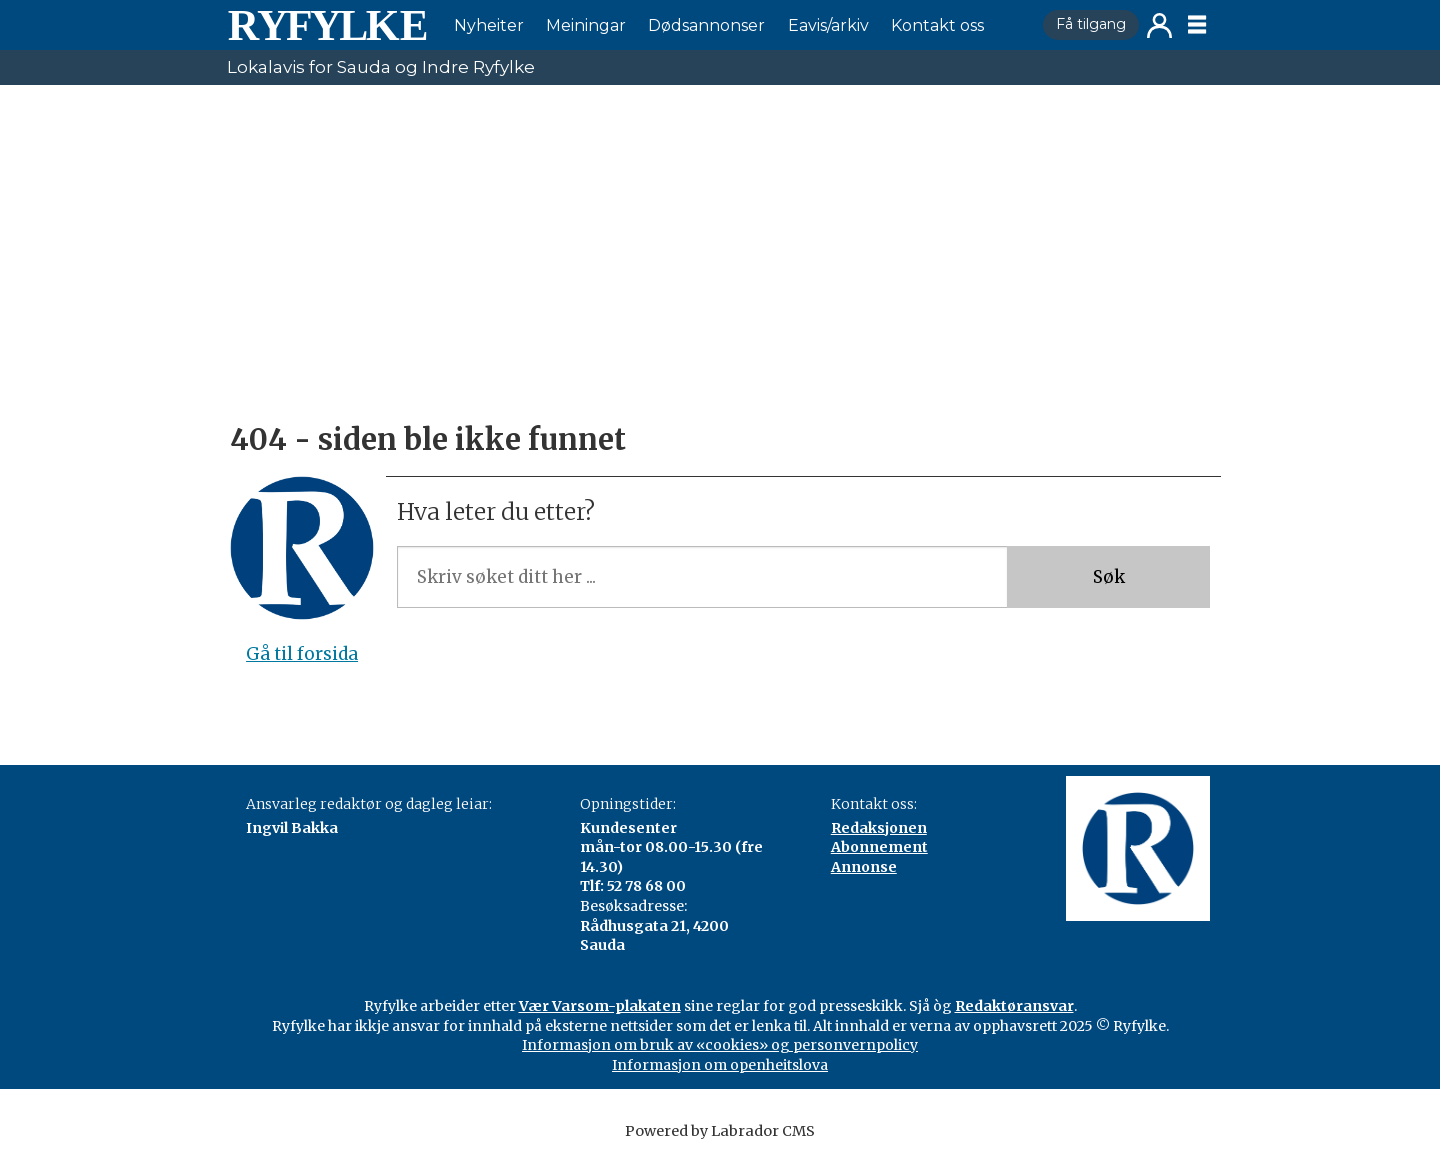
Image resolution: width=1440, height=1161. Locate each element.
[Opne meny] (1197, 25)
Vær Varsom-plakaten (600, 1006)
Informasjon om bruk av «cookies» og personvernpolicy (720, 1045)
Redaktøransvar (1014, 1006)
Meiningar (586, 25)
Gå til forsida (302, 654)
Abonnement (879, 847)
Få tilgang (1091, 24)
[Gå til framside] (327, 25)
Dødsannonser (706, 25)
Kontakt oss (937, 25)
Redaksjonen (879, 828)
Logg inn (1159, 25)
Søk (1109, 577)
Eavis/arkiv (828, 25)
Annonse (864, 867)
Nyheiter (489, 25)
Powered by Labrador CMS (720, 1131)
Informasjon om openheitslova (720, 1065)
